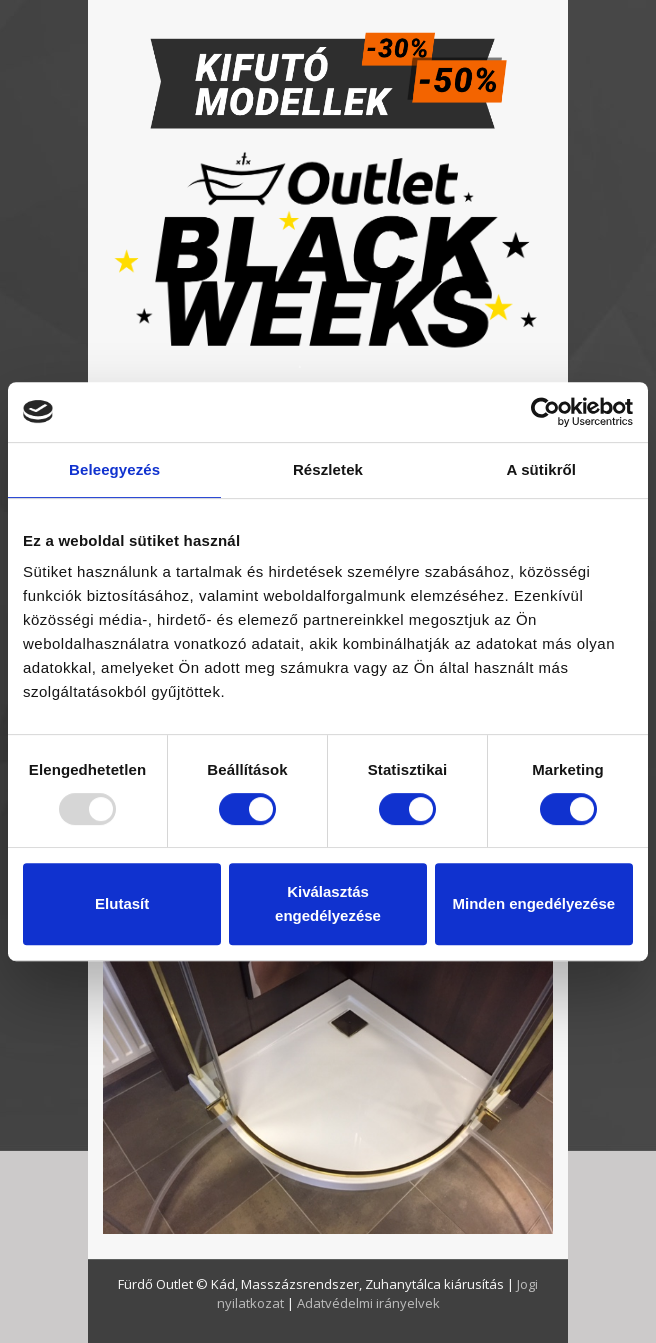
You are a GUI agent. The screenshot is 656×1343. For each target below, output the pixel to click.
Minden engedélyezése (534, 903)
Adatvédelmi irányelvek (368, 1303)
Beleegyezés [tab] (114, 469)
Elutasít (122, 903)
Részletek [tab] (328, 469)
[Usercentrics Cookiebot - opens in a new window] (545, 412)
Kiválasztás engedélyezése (328, 903)
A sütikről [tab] (542, 469)
